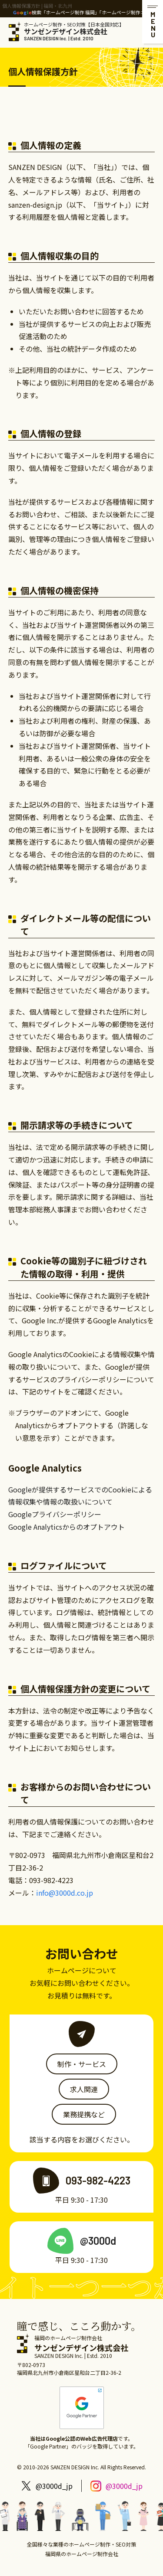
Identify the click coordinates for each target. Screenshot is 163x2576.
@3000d (98, 2240)
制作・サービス (81, 2064)
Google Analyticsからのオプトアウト (66, 1526)
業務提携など (84, 2114)
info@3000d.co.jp (64, 1892)
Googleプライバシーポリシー (54, 1514)
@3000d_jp (54, 2486)
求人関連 (84, 2089)
